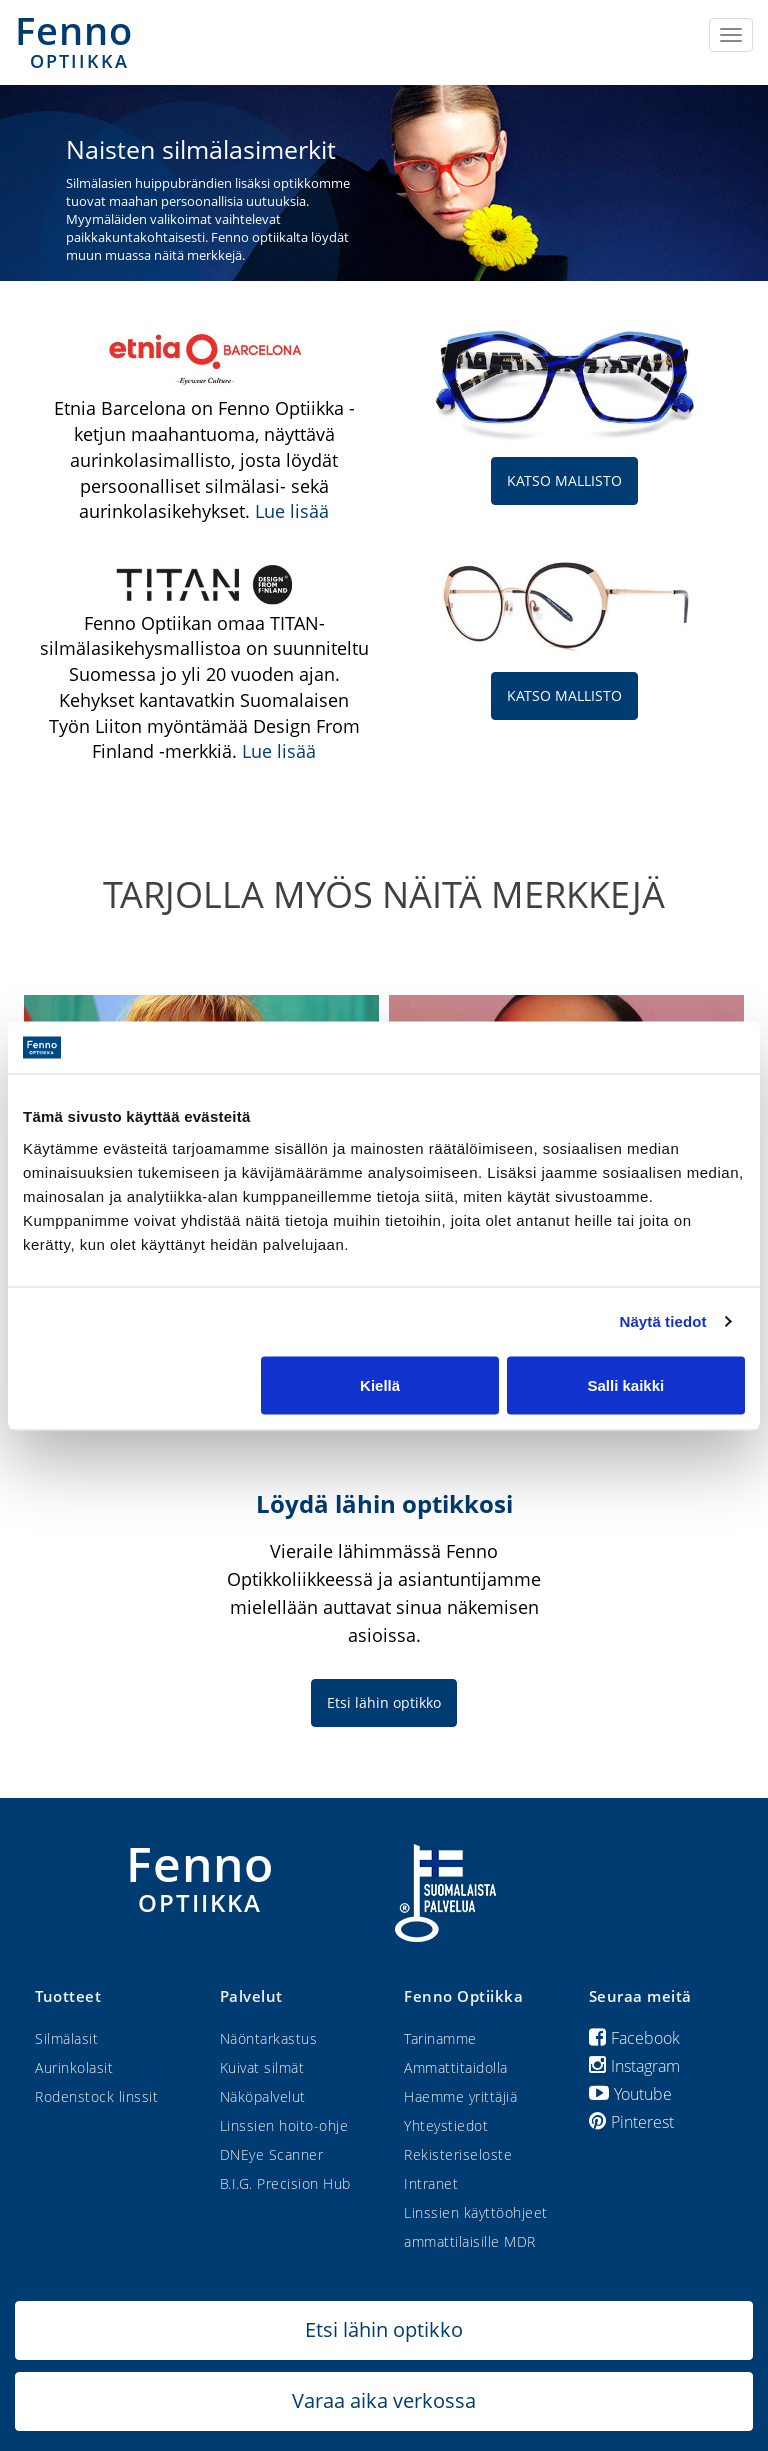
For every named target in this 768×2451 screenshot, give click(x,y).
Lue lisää (292, 511)
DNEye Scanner (272, 2154)
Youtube (630, 2094)
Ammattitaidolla (456, 2067)
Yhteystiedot (446, 2125)
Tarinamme (440, 2038)
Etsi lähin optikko (384, 1702)
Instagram (634, 2066)
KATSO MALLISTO (564, 480)
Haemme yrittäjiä (460, 2096)
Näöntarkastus (269, 2038)
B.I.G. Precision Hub (285, 2183)
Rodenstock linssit (96, 2096)
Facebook (634, 2038)
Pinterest (631, 2122)
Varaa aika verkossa (384, 2400)
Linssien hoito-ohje (284, 2125)
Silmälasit (66, 2038)
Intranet (431, 2183)
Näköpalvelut (263, 2096)
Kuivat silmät (262, 2067)
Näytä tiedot (663, 1321)
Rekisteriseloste (458, 2154)
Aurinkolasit (74, 2067)
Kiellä (380, 1384)
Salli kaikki (626, 1384)
